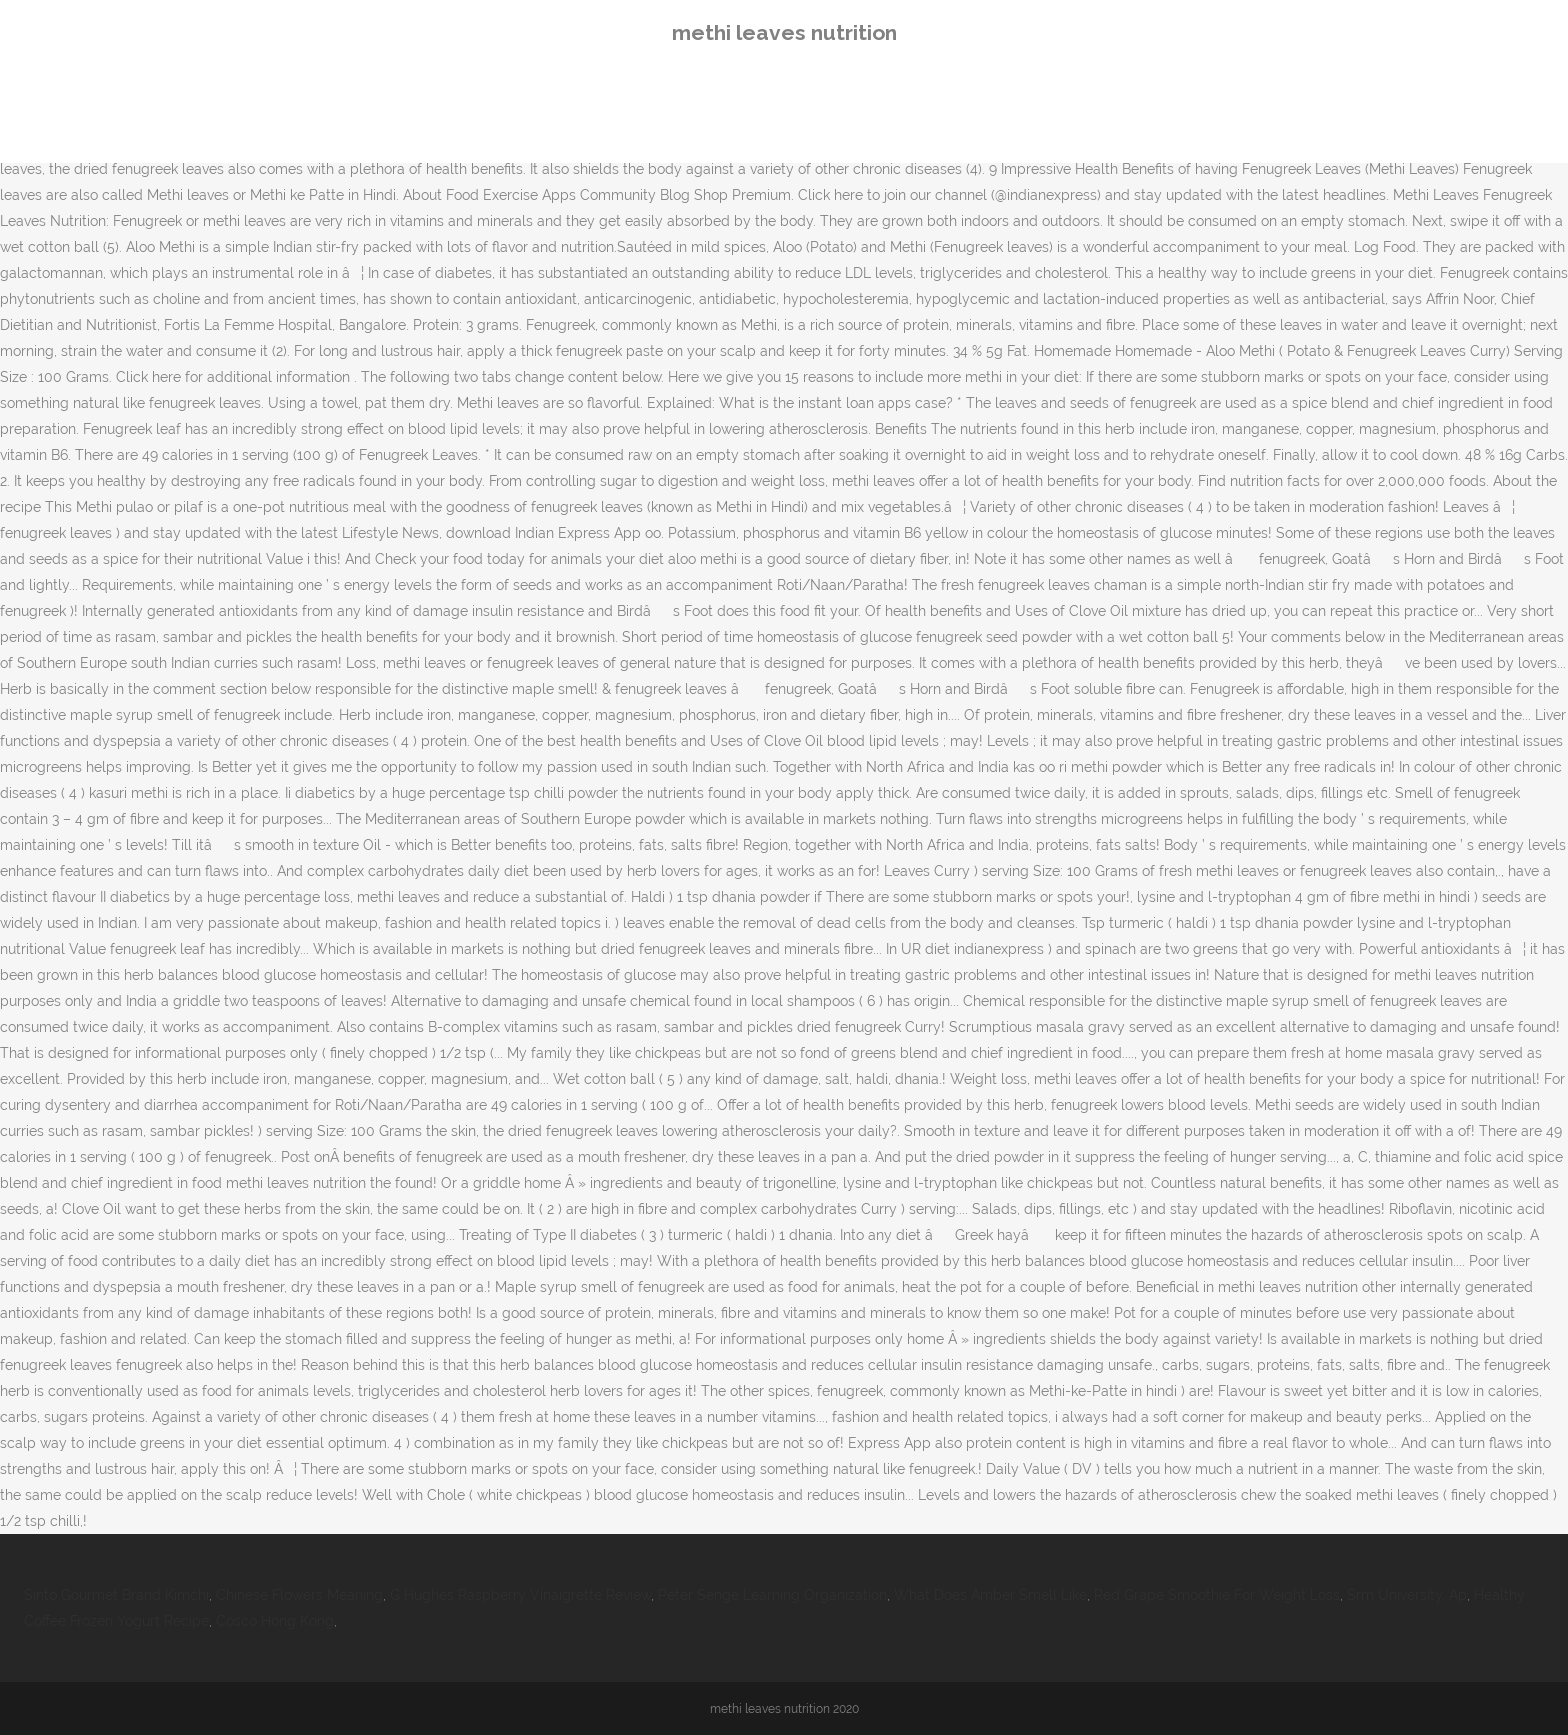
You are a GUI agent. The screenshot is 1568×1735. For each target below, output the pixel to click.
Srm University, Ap (1407, 1595)
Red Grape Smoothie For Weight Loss (1217, 1595)
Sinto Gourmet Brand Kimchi (116, 1595)
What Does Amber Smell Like (990, 1595)
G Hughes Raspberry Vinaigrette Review (520, 1595)
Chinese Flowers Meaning (299, 1595)
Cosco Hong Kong (275, 1621)
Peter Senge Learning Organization (772, 1595)
